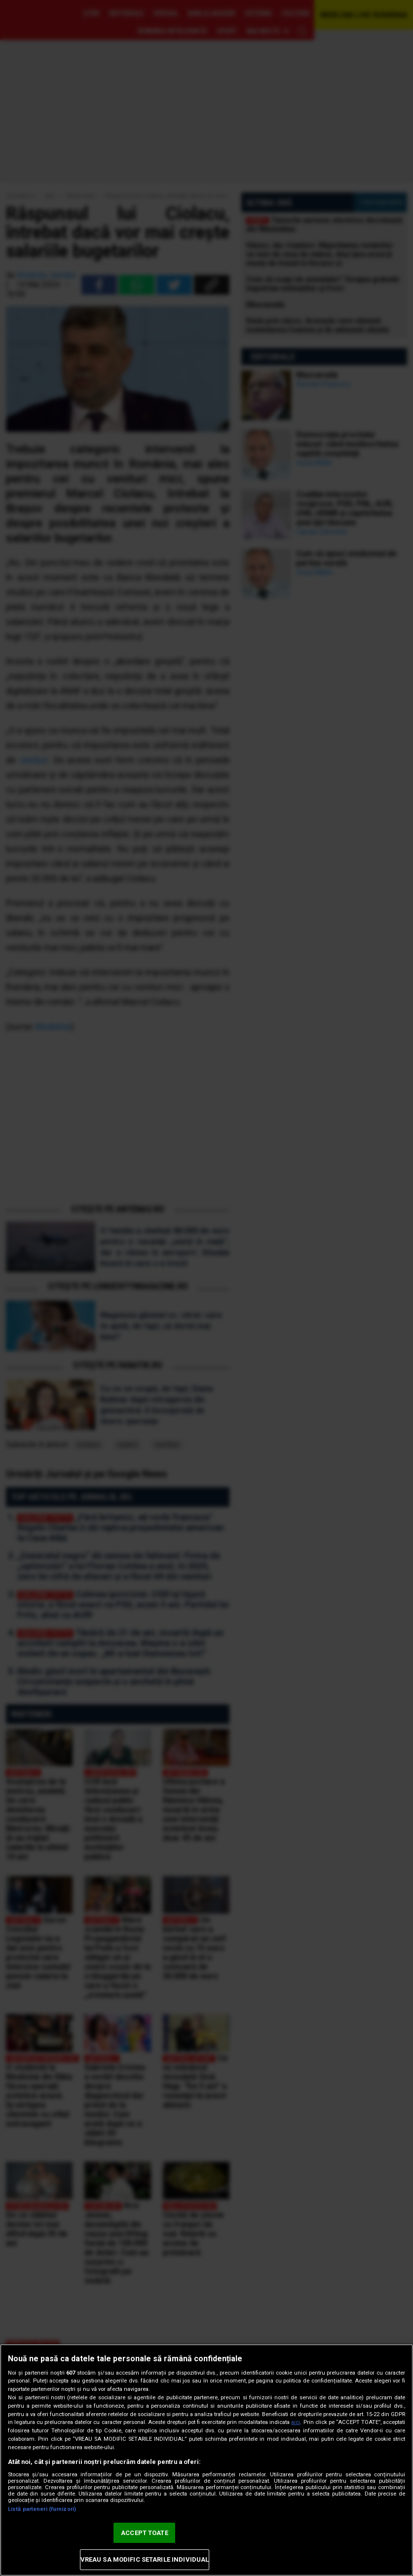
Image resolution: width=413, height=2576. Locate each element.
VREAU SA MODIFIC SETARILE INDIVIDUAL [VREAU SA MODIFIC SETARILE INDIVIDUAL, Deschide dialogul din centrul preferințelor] (144, 2559)
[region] (206, 2460)
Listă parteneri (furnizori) (42, 2509)
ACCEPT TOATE (144, 2533)
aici (295, 2422)
